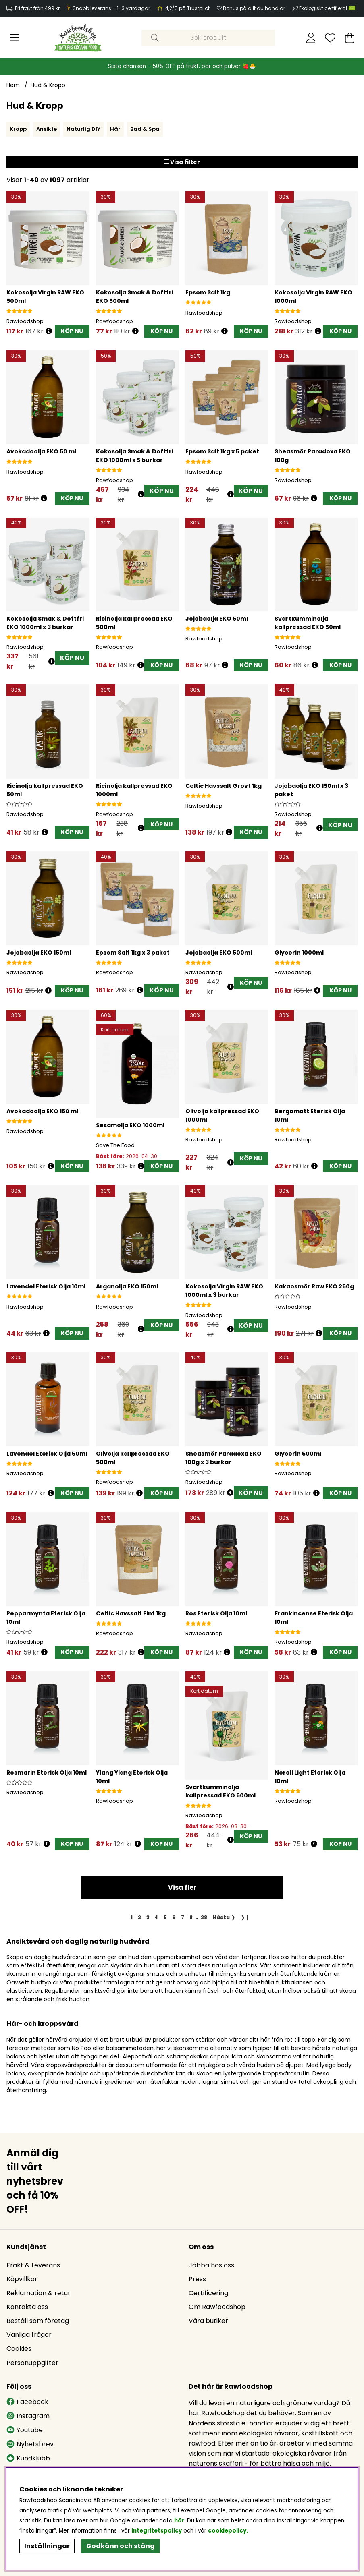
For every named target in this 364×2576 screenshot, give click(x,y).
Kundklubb (28, 2458)
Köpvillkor (21, 2279)
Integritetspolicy (156, 2531)
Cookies (18, 2349)
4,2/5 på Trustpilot (187, 8)
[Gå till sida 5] (165, 1918)
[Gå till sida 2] (139, 1918)
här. (180, 2520)
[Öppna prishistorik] (49, 331)
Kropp (18, 129)
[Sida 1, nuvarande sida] (131, 1918)
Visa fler (182, 1888)
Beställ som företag (37, 2321)
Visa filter (182, 162)
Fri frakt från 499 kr (37, 8)
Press (197, 2279)
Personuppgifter (32, 2363)
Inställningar (47, 2546)
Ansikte (46, 129)
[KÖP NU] (72, 331)
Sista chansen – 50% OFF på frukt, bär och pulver (175, 66)
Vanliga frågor (29, 2335)
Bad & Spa (145, 129)
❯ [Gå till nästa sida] (223, 1918)
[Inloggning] (311, 37)
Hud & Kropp (48, 85)
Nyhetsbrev (30, 2444)
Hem (13, 85)
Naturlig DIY (83, 129)
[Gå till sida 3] (148, 1918)
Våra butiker (208, 2321)
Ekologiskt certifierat (327, 8)
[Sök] (208, 38)
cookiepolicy (227, 2531)
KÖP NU (161, 491)
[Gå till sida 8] (191, 1918)
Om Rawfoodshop (217, 2307)
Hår (115, 129)
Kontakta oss (27, 2307)
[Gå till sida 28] (204, 1918)
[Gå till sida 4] (156, 1918)
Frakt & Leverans (33, 2265)
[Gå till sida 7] (182, 1918)
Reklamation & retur (38, 2293)
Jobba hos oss (211, 2265)
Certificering (208, 2293)
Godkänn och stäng (120, 2546)
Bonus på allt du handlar (254, 8)
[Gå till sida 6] (174, 1918)
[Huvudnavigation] (14, 37)
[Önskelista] (330, 37)
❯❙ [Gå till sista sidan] (245, 1918)
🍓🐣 (249, 66)
